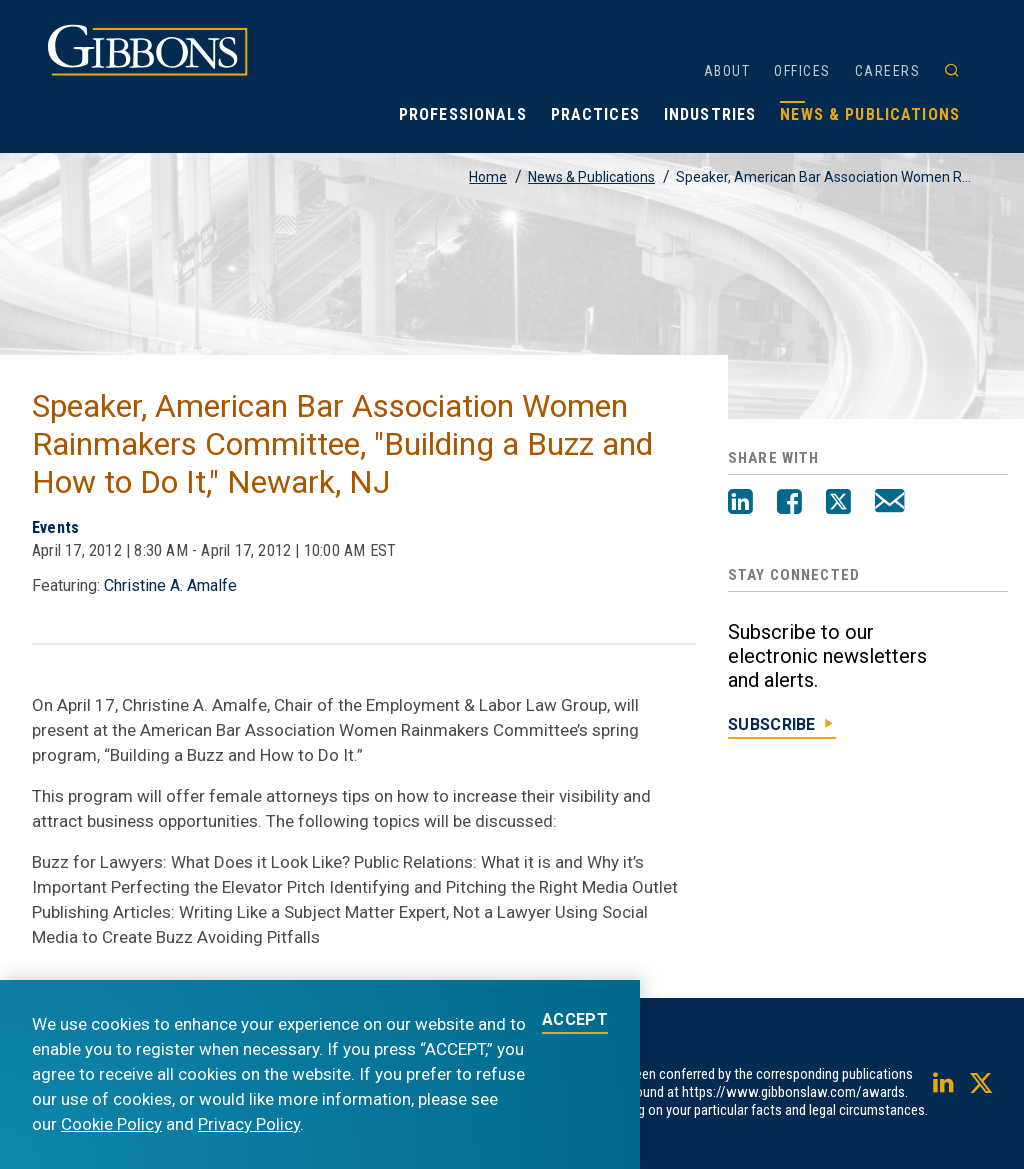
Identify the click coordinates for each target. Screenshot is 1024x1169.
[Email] (889, 504)
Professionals (463, 114)
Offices (802, 71)
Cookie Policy (111, 1124)
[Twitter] (838, 504)
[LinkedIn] (740, 504)
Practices (595, 114)
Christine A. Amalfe (170, 585)
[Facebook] (789, 504)
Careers (888, 71)
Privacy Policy (249, 1124)
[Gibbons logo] (148, 70)
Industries (710, 114)
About (727, 71)
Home (488, 177)
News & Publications (870, 114)
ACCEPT (575, 1020)
